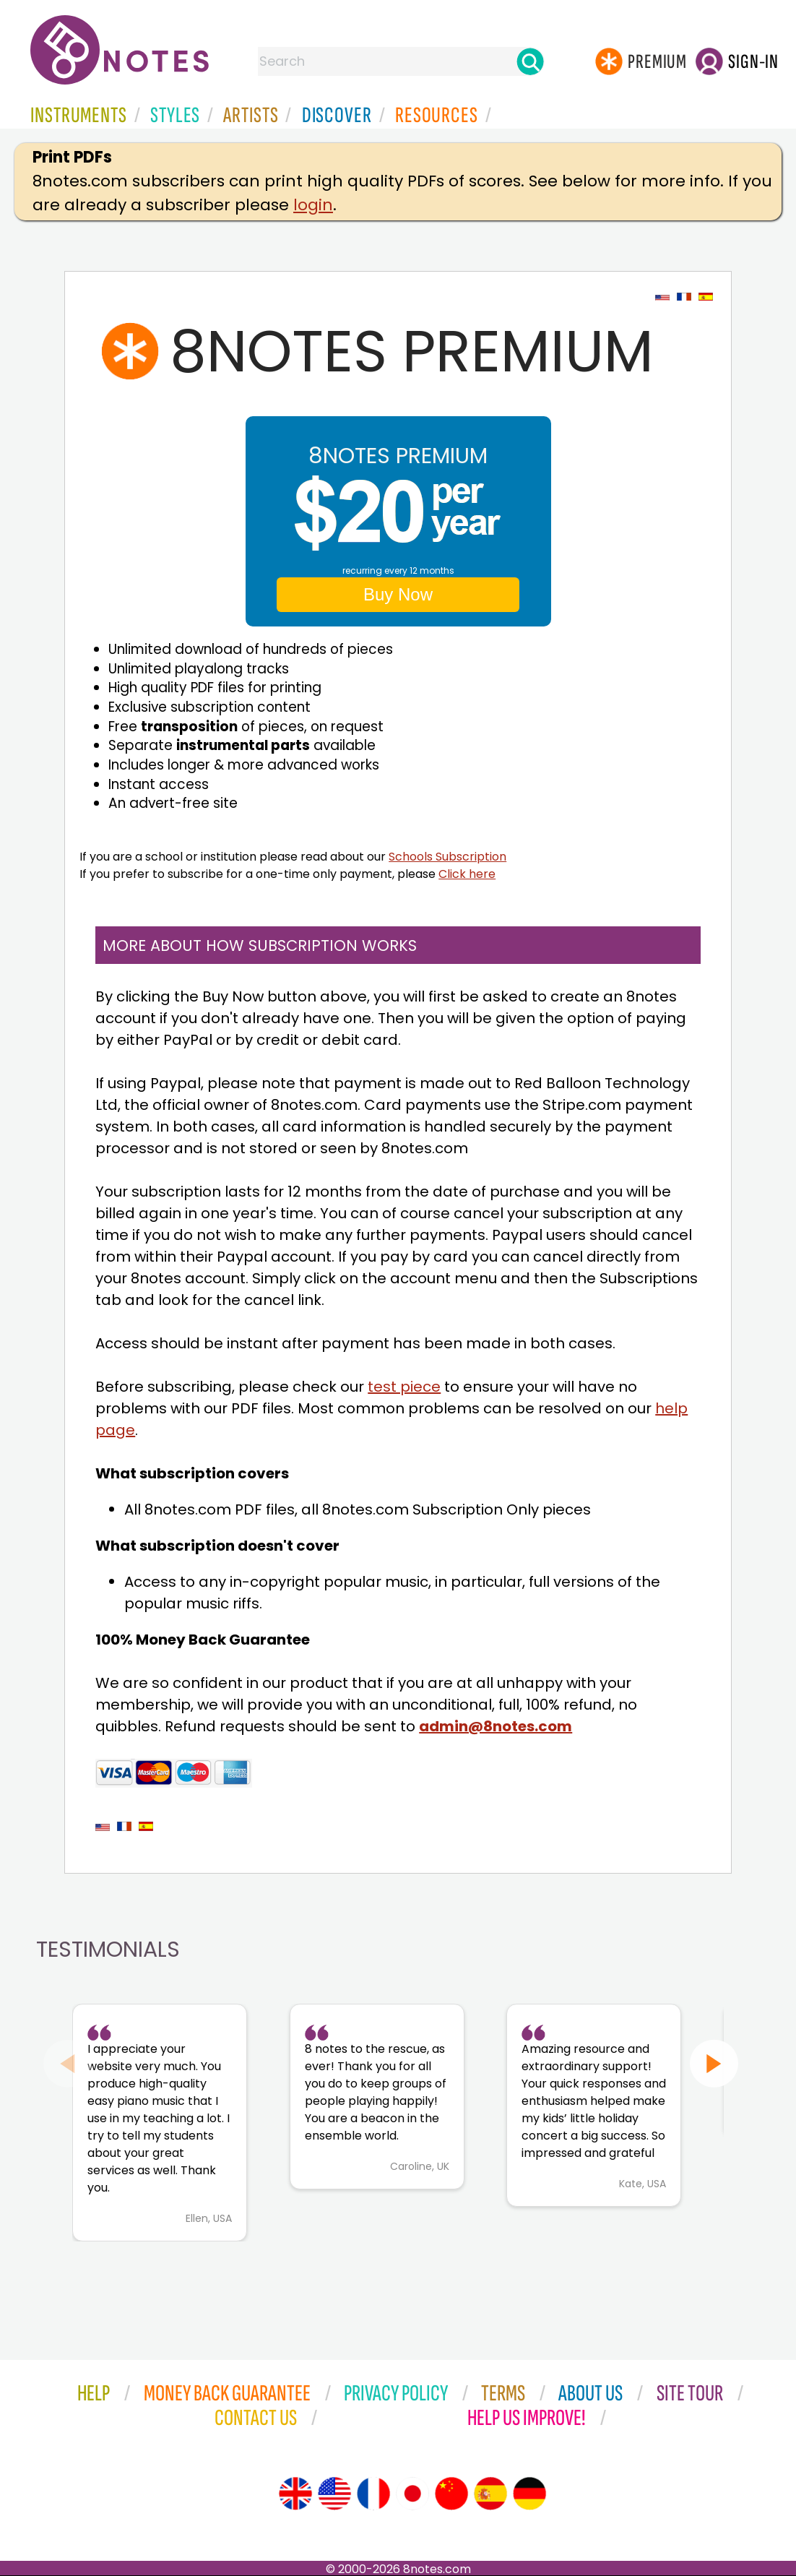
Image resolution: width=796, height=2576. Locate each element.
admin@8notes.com (495, 1726)
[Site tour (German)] (529, 2494)
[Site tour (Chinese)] (451, 2494)
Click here (467, 874)
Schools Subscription (447, 856)
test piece (404, 1387)
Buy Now (398, 594)
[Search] (530, 61)
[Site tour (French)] (373, 2494)
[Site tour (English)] (295, 2494)
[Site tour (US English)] (334, 2494)
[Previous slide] (67, 2063)
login (313, 205)
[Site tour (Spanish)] (490, 2494)
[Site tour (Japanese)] (412, 2494)
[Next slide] (714, 2063)
